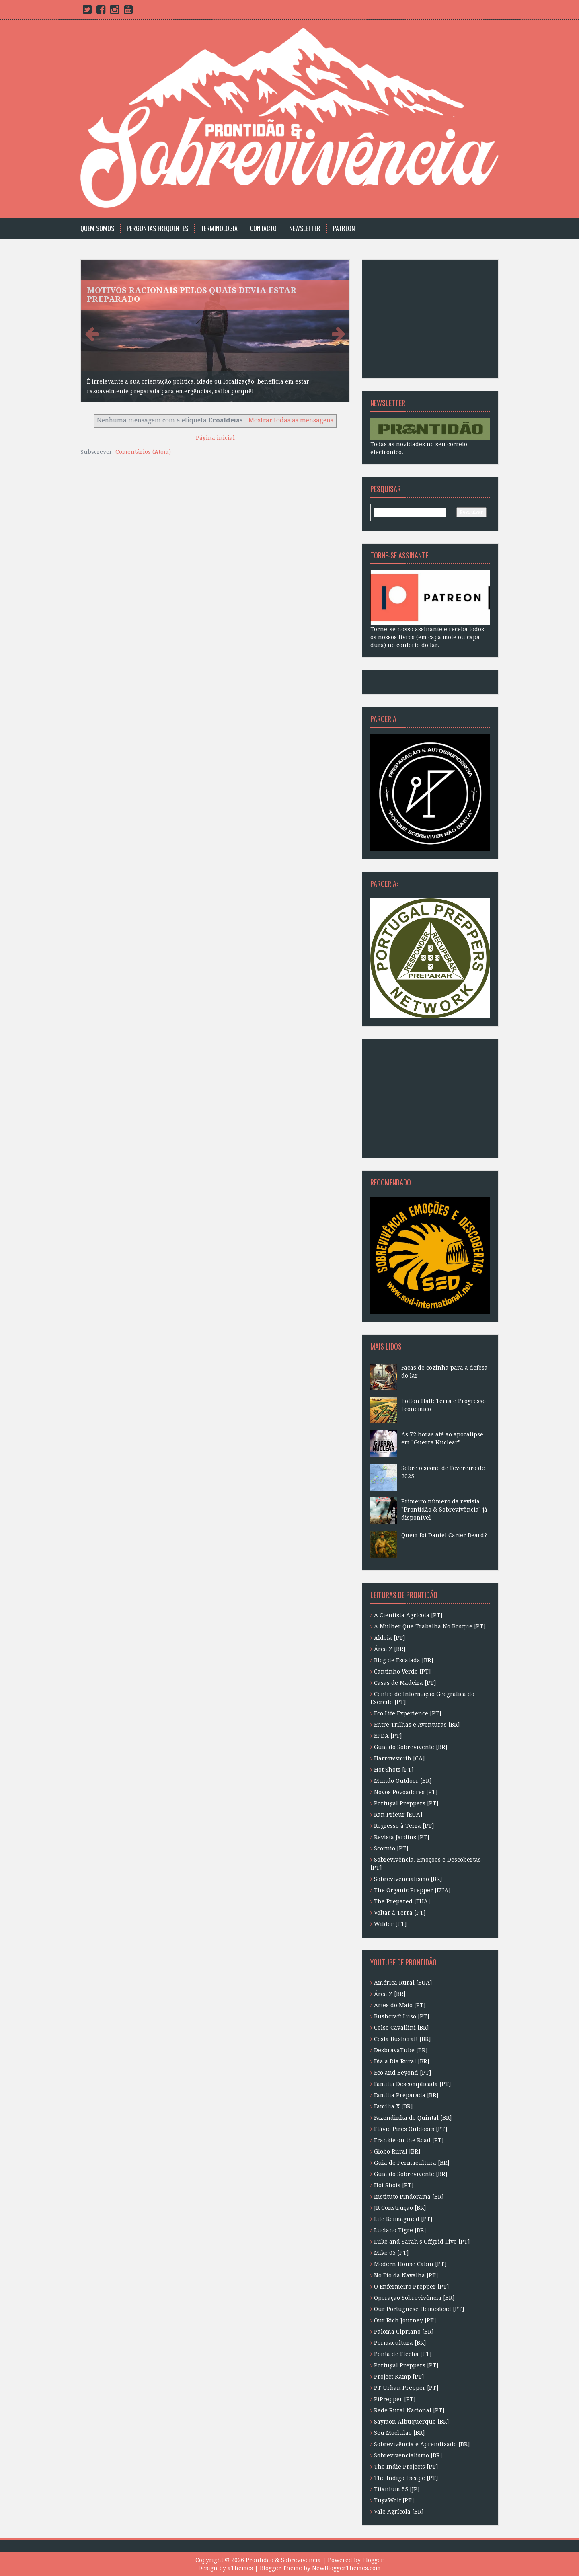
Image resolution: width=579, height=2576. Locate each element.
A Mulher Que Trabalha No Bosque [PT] (429, 1626)
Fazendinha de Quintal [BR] (413, 2118)
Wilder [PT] (390, 1924)
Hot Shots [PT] (393, 1769)
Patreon (344, 228)
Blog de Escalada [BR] (403, 1660)
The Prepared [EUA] (402, 1901)
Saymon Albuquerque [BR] (411, 2421)
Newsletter (304, 228)
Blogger (373, 2560)
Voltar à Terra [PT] (399, 1912)
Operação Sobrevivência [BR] (414, 2298)
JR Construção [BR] (400, 2208)
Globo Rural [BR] (397, 2151)
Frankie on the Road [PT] (408, 2140)
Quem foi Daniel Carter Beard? (444, 1535)
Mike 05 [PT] (391, 2253)
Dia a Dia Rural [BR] (401, 2061)
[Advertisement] (420, 318)
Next (337, 333)
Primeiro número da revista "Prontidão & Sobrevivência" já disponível (444, 1509)
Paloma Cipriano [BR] (403, 2331)
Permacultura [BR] (400, 2343)
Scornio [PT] (391, 1848)
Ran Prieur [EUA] (398, 1814)
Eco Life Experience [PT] (407, 1713)
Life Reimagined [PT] (403, 2219)
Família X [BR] (393, 2106)
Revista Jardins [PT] (401, 1837)
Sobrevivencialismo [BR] (408, 1879)
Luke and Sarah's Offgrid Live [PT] (422, 2241)
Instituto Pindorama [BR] (408, 2196)
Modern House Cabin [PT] (410, 2264)
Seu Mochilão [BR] (399, 2433)
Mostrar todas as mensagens (290, 420)
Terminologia (219, 228)
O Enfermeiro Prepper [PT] (411, 2286)
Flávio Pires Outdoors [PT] (410, 2129)
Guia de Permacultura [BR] (411, 2163)
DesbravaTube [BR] (400, 2050)
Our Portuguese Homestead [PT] (419, 2309)
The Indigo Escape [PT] (406, 2478)
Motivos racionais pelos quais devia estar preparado (191, 294)
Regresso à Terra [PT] (404, 1826)
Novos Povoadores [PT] (405, 1792)
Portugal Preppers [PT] (406, 1803)
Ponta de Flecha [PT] (402, 2354)
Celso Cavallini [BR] (401, 2027)
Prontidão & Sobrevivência (283, 2560)
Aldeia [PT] (389, 1638)
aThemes (240, 2568)
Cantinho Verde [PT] (402, 1671)
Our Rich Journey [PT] (405, 2320)
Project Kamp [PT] (399, 2376)
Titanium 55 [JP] (396, 2489)
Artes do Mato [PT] (399, 2005)
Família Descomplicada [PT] (412, 2084)
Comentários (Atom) (143, 452)
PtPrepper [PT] (394, 2399)
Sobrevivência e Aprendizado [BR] (422, 2444)
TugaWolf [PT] (394, 2500)
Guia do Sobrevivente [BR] (410, 1747)
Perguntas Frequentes (157, 228)
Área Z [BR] (389, 1649)
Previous (93, 333)
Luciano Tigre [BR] (400, 2230)
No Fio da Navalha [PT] (406, 2275)
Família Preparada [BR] (406, 2095)
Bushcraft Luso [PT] (401, 2016)
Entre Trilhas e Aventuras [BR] (417, 1724)
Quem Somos (97, 228)
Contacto (263, 228)
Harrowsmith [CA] (399, 1758)
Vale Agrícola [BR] (398, 2511)
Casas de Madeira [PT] (405, 1683)
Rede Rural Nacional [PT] (409, 2410)
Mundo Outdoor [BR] (402, 1781)
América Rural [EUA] (403, 1982)
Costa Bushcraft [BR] (402, 2039)
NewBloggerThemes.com (346, 2568)
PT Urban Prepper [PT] (406, 2388)
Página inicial (215, 438)
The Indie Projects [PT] (406, 2466)
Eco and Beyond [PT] (402, 2072)
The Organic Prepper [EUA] (412, 1890)
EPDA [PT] (388, 1736)
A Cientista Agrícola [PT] (408, 1615)
